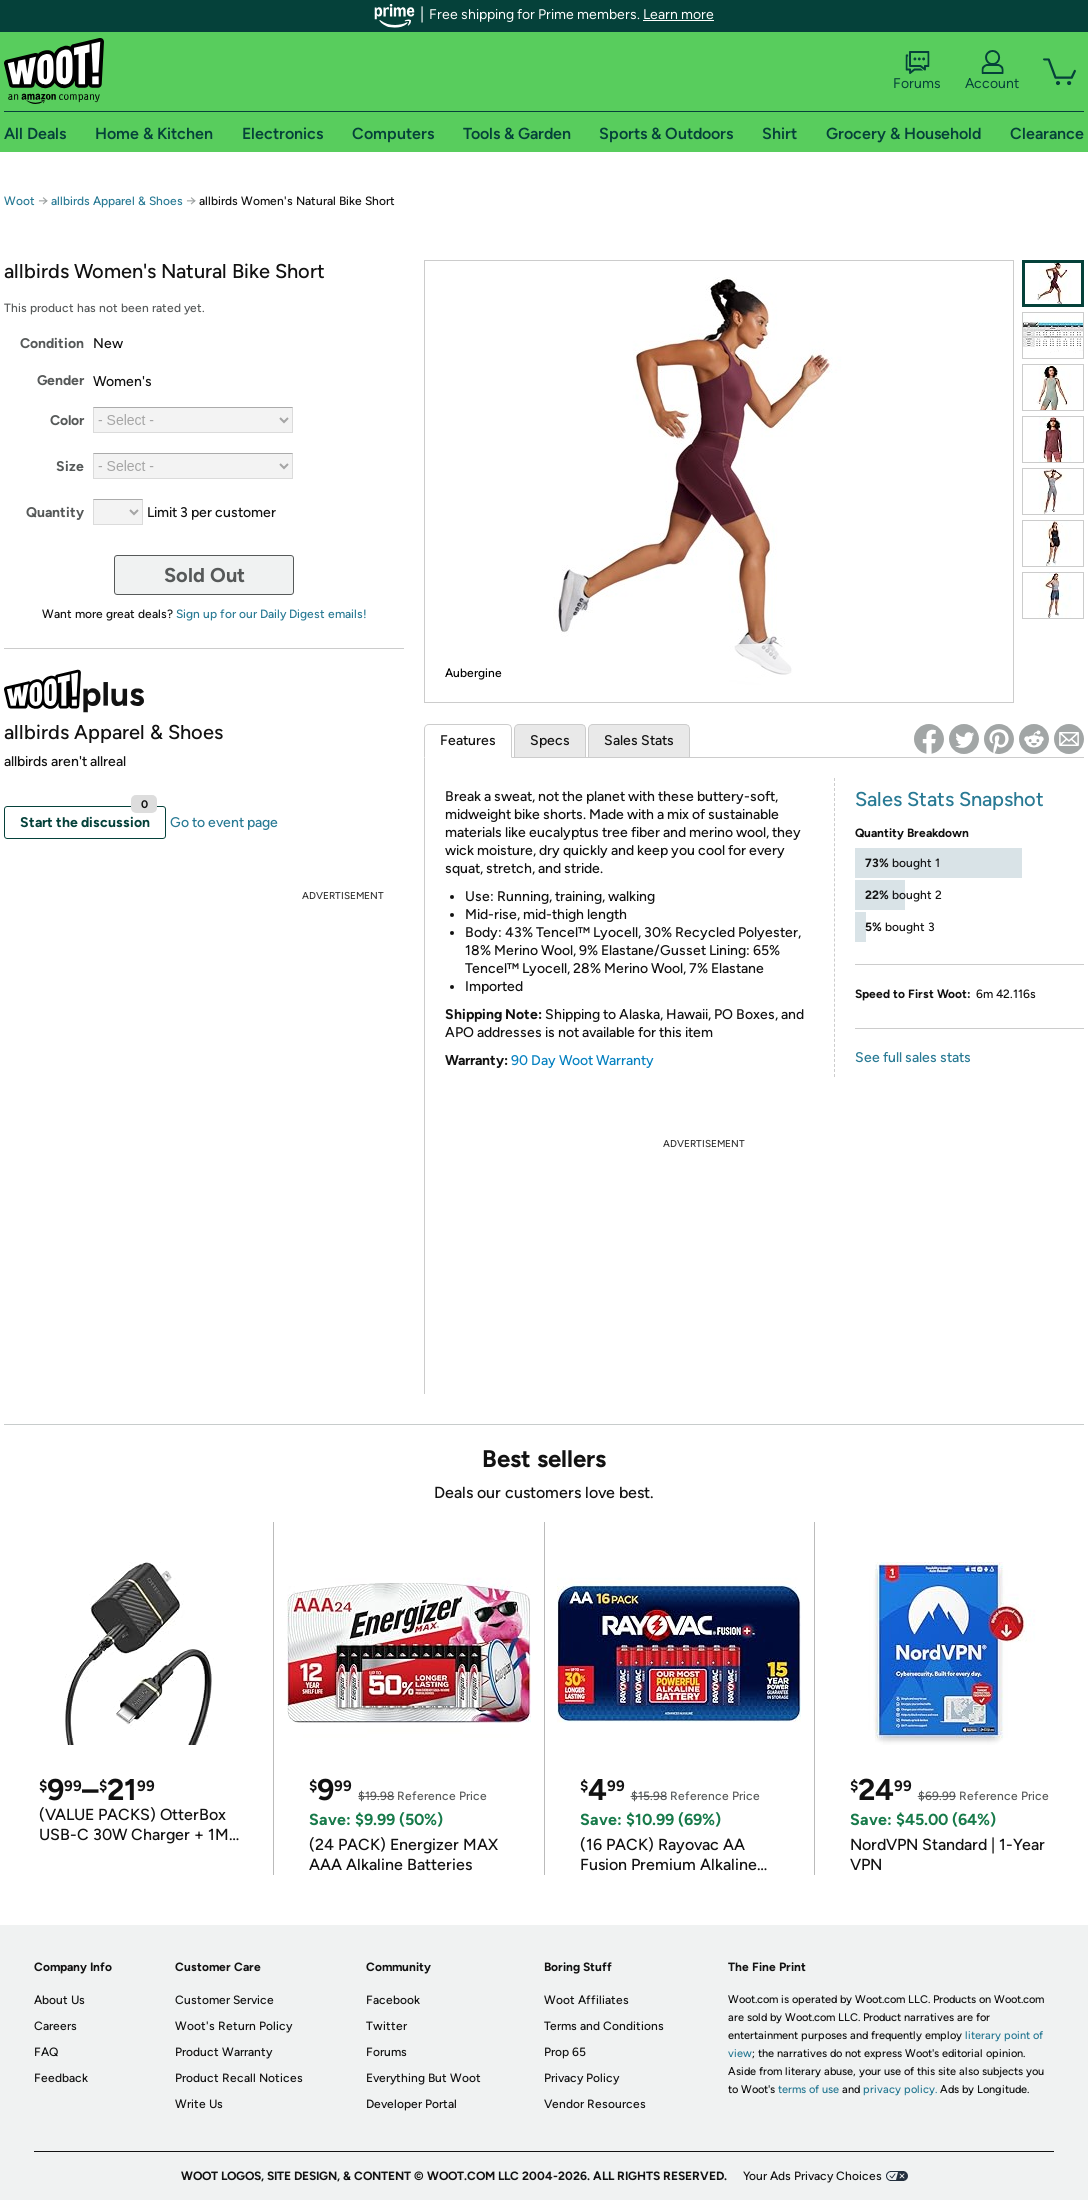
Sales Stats (639, 740)
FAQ (46, 2052)
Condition (52, 343)
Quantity (55, 512)
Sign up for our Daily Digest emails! (271, 614)
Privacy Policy (581, 2078)
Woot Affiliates (586, 2000)
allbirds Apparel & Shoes (117, 201)
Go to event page (224, 822)
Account (992, 71)
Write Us (199, 2104)
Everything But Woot (423, 2078)
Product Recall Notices (239, 2078)
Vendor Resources (595, 2104)
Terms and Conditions (604, 2026)
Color (67, 420)
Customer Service (224, 2000)
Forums (917, 71)
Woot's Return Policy (233, 2026)
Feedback (61, 2078)
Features (468, 740)
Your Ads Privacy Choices (812, 2176)
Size (70, 466)
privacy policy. (900, 2089)
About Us (59, 2000)
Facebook (393, 2000)
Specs (550, 740)
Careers (55, 2026)
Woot (19, 201)
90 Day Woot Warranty (582, 1060)
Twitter (386, 2026)
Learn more (678, 14)
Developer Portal (411, 2104)
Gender (60, 380)
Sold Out (204, 575)
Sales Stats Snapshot (949, 799)
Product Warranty (223, 2052)
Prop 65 (565, 2052)
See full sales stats (913, 1057)
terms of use (808, 2089)
